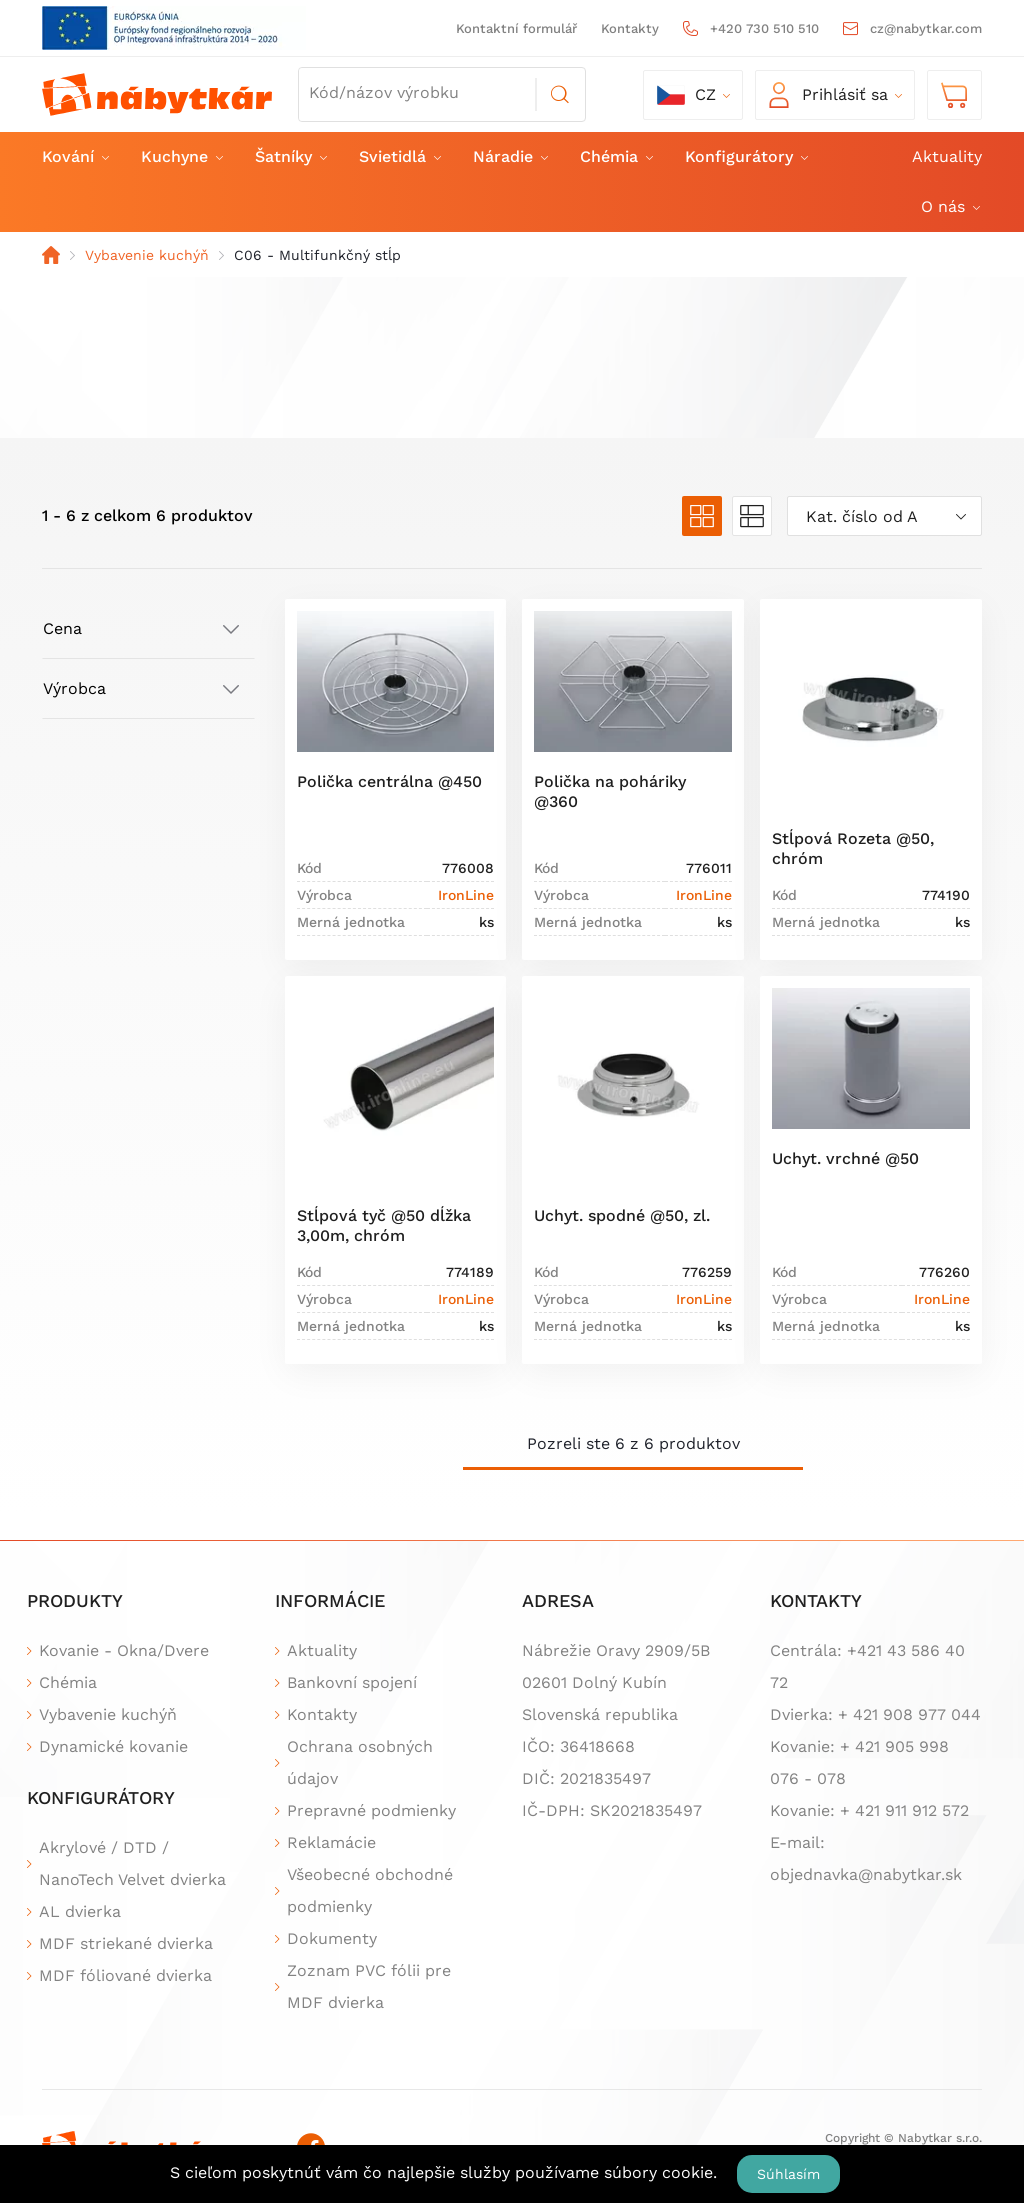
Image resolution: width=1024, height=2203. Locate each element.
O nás (949, 206)
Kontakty (630, 28)
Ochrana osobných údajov (360, 1762)
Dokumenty (332, 1938)
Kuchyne (181, 156)
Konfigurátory (745, 156)
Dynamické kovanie (113, 1746)
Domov (51, 255)
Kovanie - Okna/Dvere (124, 1650)
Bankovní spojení (352, 1682)
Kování (74, 156)
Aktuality (947, 156)
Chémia (615, 156)
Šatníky (290, 156)
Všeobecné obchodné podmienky (370, 1890)
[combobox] (884, 516)
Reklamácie (331, 1842)
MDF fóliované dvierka (125, 1975)
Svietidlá (399, 156)
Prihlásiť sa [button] (828, 95)
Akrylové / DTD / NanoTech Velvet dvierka (132, 1863)
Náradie (509, 156)
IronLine (466, 895)
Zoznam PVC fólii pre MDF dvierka (369, 1986)
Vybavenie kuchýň (147, 255)
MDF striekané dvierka (126, 1943)
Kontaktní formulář (516, 28)
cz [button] (686, 95)
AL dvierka (80, 1911)
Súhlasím (788, 2174)
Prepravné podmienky (371, 1810)
